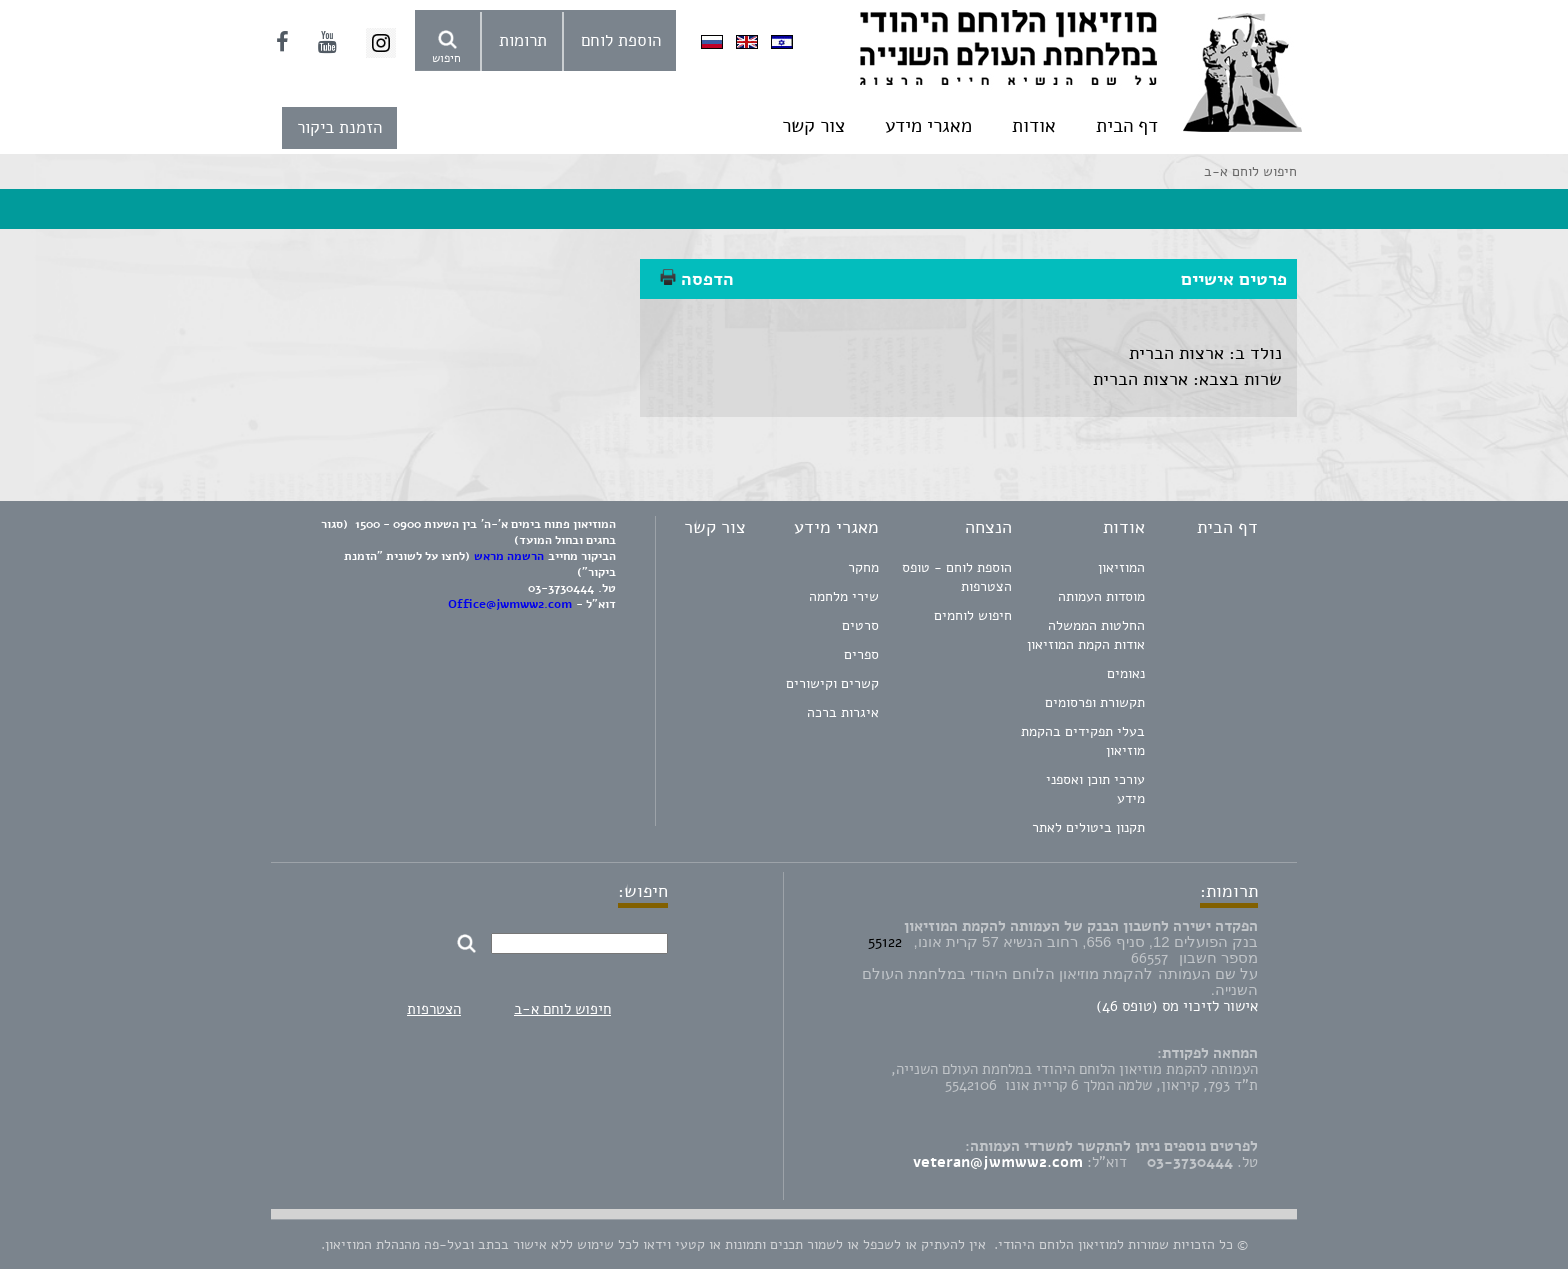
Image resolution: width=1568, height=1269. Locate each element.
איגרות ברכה (843, 712)
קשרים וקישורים (832, 683)
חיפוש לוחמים (973, 615)
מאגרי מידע (928, 126)
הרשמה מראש (509, 556)
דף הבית (1127, 126)
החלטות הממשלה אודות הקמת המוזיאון (1086, 635)
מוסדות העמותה (1101, 596)
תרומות (523, 40)
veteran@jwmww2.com (998, 1162)
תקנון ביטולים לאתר (1088, 827)
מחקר (863, 567)
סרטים (860, 625)
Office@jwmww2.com (510, 604)
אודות (1034, 126)
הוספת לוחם (621, 40)
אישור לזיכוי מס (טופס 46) (1177, 1006)
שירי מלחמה (844, 596)
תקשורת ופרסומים (1095, 702)
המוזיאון (1121, 567)
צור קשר (813, 126)
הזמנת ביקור (339, 127)
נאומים (1126, 673)
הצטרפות (434, 1009)
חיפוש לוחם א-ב (562, 1009)
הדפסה (697, 279)
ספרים (861, 654)
